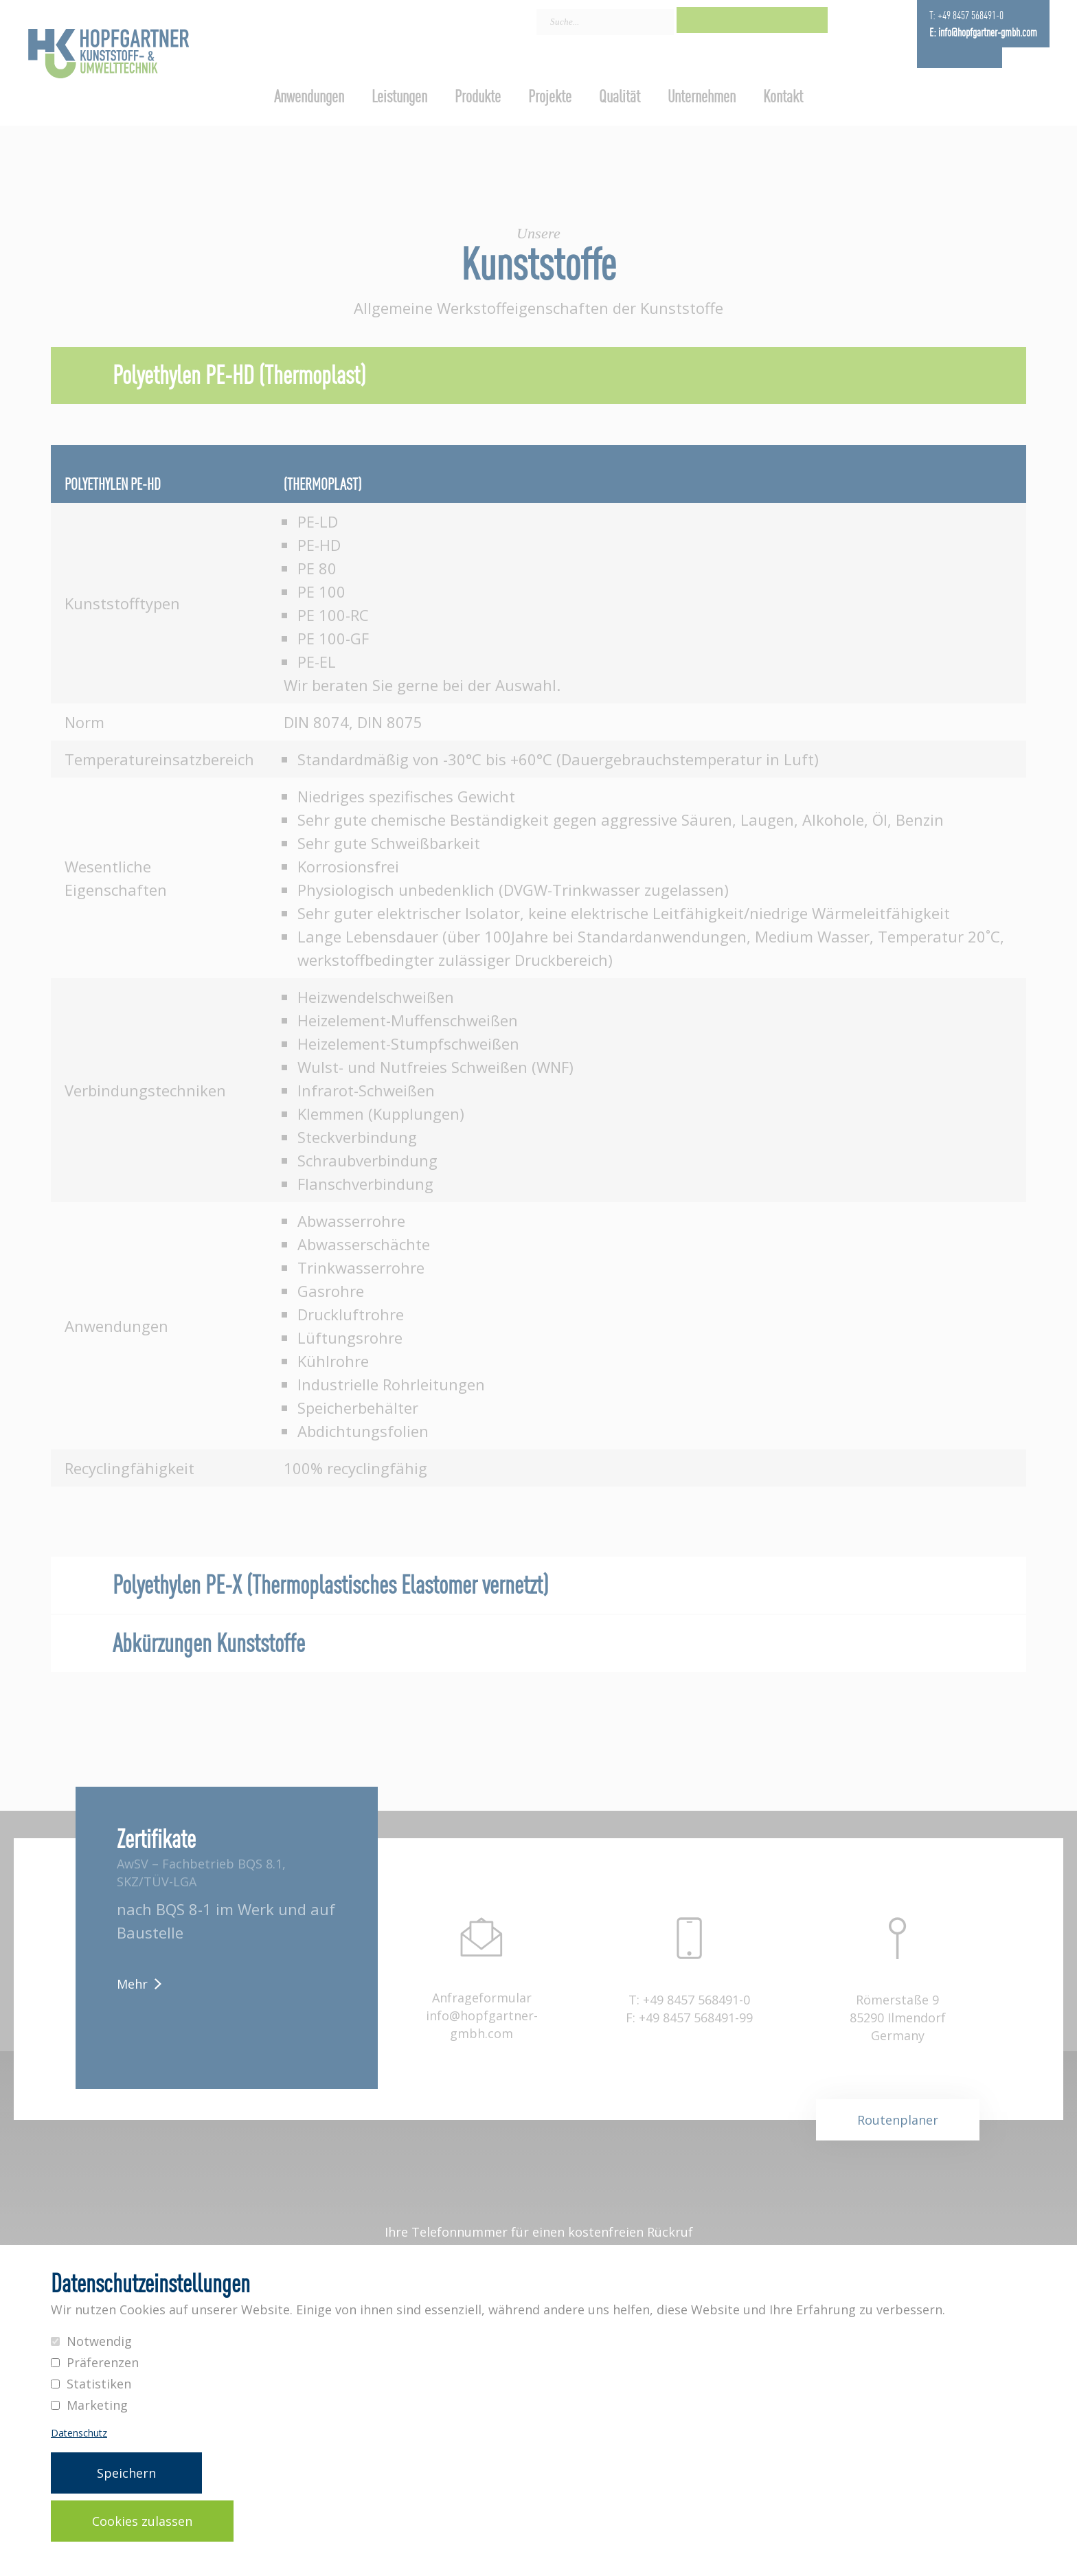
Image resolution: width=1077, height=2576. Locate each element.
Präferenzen (103, 2362)
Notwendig (99, 2341)
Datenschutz (79, 2433)
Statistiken (99, 2383)
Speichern (126, 2473)
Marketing (97, 2405)
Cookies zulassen (142, 2521)
